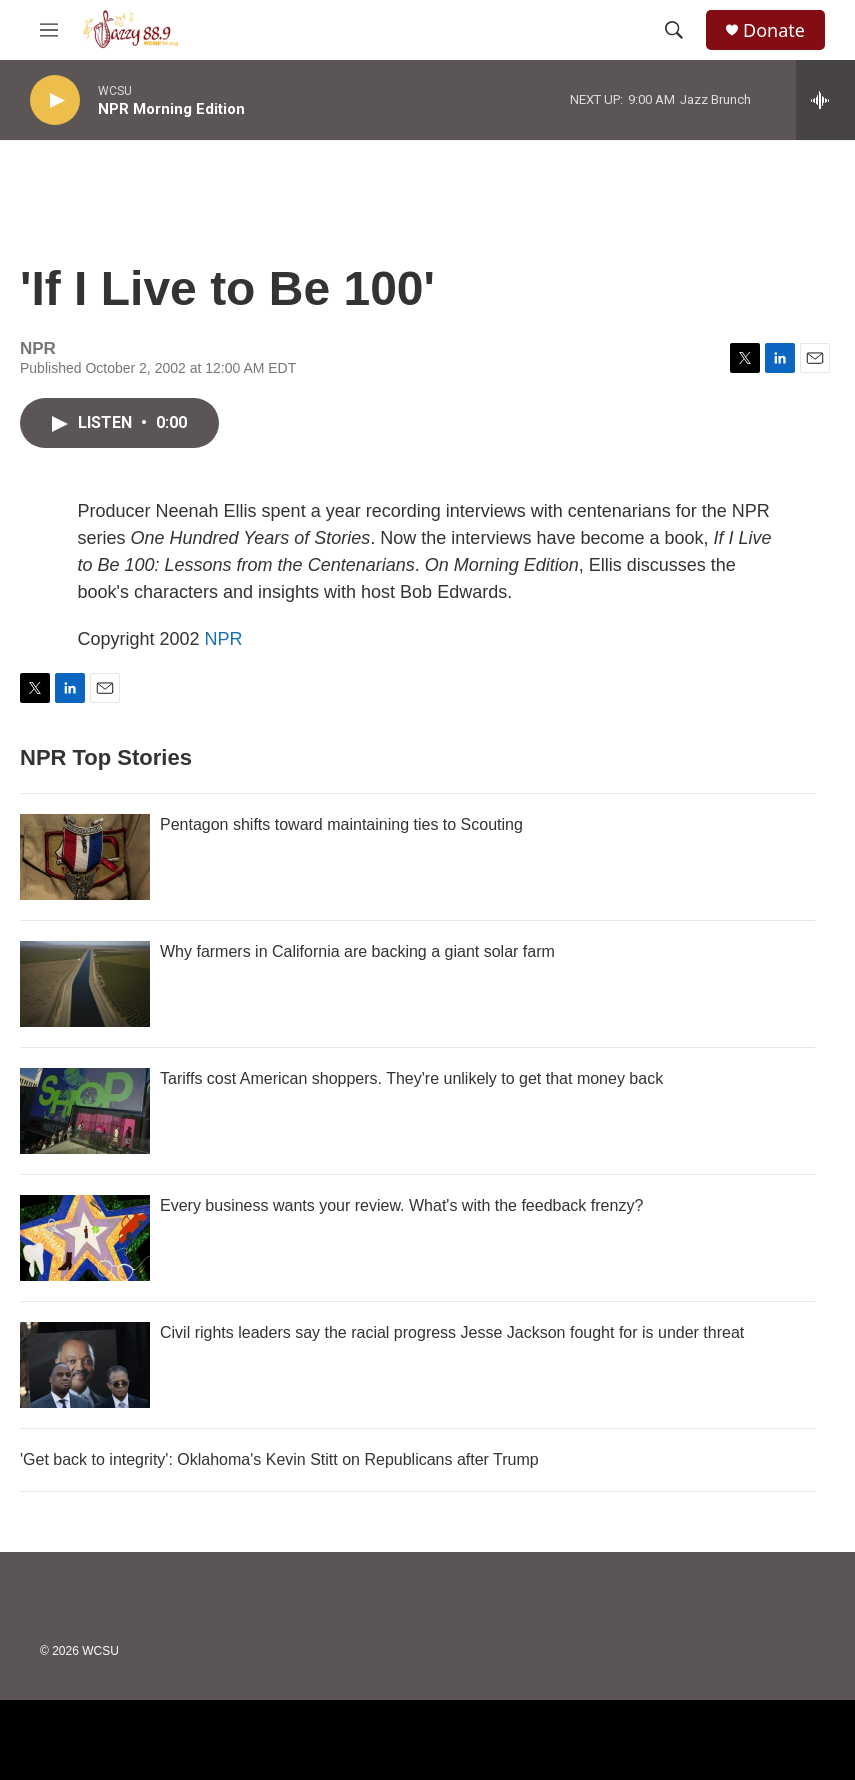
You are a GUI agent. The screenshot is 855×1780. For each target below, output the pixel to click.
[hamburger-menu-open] (49, 30)
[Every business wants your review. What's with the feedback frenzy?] (85, 1238)
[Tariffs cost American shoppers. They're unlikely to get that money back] (85, 1111)
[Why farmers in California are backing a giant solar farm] (85, 984)
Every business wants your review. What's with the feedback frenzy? (401, 1205)
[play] (55, 100)
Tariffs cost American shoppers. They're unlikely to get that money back (411, 1078)
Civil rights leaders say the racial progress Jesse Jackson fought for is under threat (452, 1332)
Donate (774, 30)
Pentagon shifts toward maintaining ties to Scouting (341, 824)
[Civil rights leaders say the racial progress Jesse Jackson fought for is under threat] (85, 1365)
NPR (224, 639)
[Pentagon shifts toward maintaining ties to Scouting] (85, 857)
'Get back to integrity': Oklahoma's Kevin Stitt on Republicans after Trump (279, 1459)
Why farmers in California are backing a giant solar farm (357, 951)
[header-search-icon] (674, 30)
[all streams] (825, 100)
